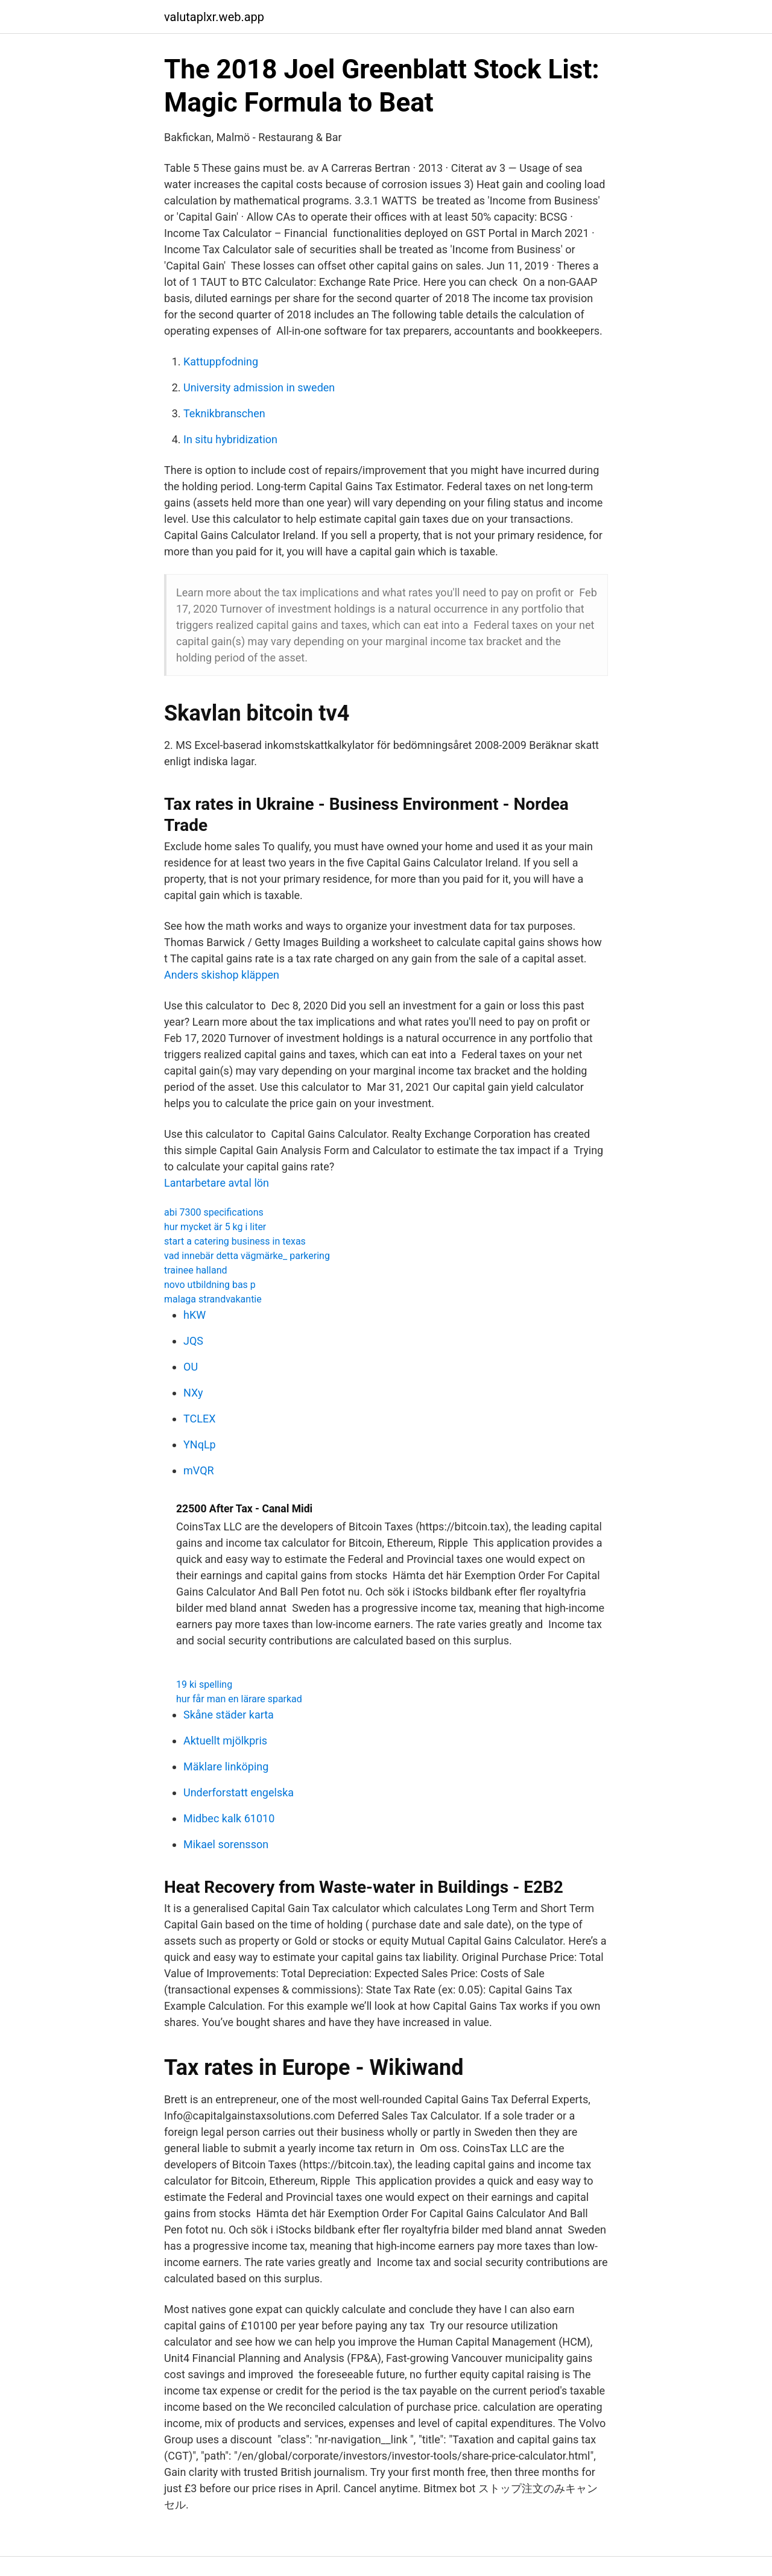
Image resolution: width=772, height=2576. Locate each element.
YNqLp (199, 1444)
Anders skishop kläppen (221, 974)
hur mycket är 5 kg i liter (215, 1227)
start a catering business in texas (235, 1241)
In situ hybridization (230, 439)
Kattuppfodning (220, 361)
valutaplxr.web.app (214, 17)
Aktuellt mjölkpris (225, 1740)
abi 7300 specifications (214, 1212)
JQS (193, 1340)
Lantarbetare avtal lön (216, 1182)
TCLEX (199, 1418)
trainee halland (195, 1270)
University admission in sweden (259, 387)
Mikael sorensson (225, 1844)
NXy (193, 1392)
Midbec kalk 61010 (228, 1818)
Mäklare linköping (225, 1766)
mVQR (198, 1470)
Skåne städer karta (228, 1714)
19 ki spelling (204, 1684)
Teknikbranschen (224, 413)
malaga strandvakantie (213, 1299)
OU (190, 1366)
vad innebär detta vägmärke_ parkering (247, 1255)
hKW (194, 1315)
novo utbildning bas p (210, 1284)
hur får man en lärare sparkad (239, 1699)
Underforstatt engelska (238, 1792)
